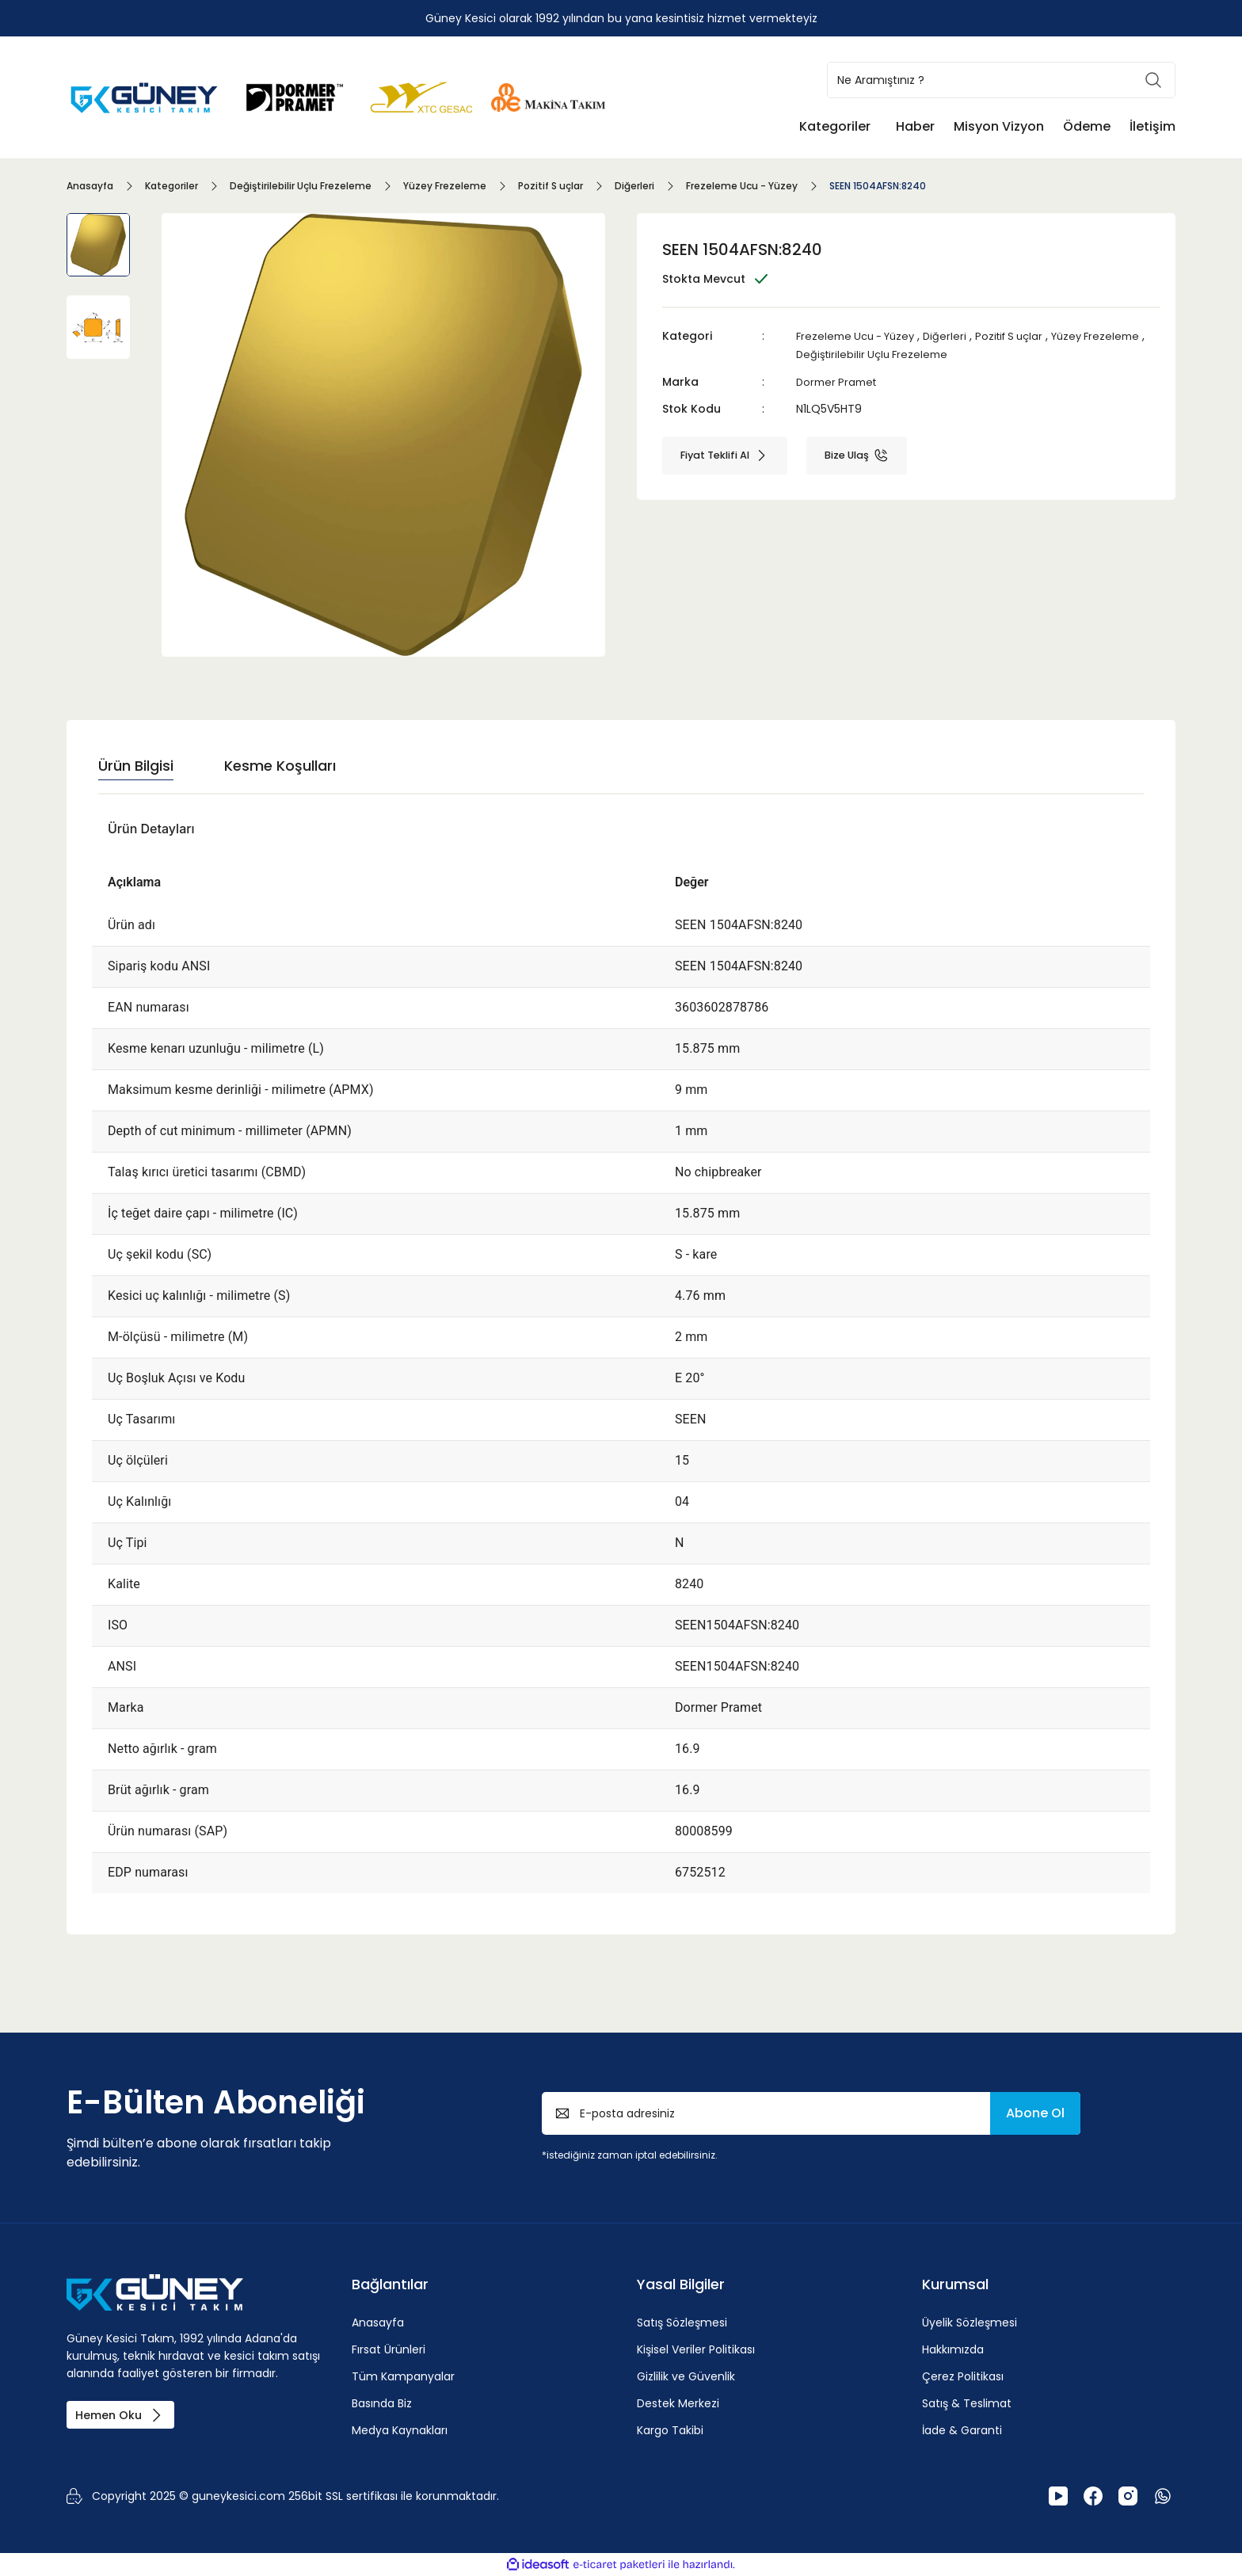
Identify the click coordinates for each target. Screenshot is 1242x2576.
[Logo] (146, 96)
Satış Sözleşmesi (682, 2322)
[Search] (1001, 80)
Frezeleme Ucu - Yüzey (860, 336)
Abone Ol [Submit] (1035, 2113)
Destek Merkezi (678, 2403)
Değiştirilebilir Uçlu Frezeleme (942, 353)
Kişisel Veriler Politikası (696, 2349)
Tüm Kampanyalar (403, 2376)
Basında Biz (382, 2403)
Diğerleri (955, 336)
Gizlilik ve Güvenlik (686, 2376)
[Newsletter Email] (811, 2113)
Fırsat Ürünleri (388, 2349)
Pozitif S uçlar (1023, 336)
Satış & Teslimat (967, 2403)
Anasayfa (378, 2322)
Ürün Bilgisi (135, 765)
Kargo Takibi (670, 2430)
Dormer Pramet (839, 380)
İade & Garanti (962, 2430)
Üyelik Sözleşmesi (969, 2322)
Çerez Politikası (963, 2376)
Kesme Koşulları (280, 765)
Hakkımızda (953, 2349)
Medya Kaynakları (400, 2430)
